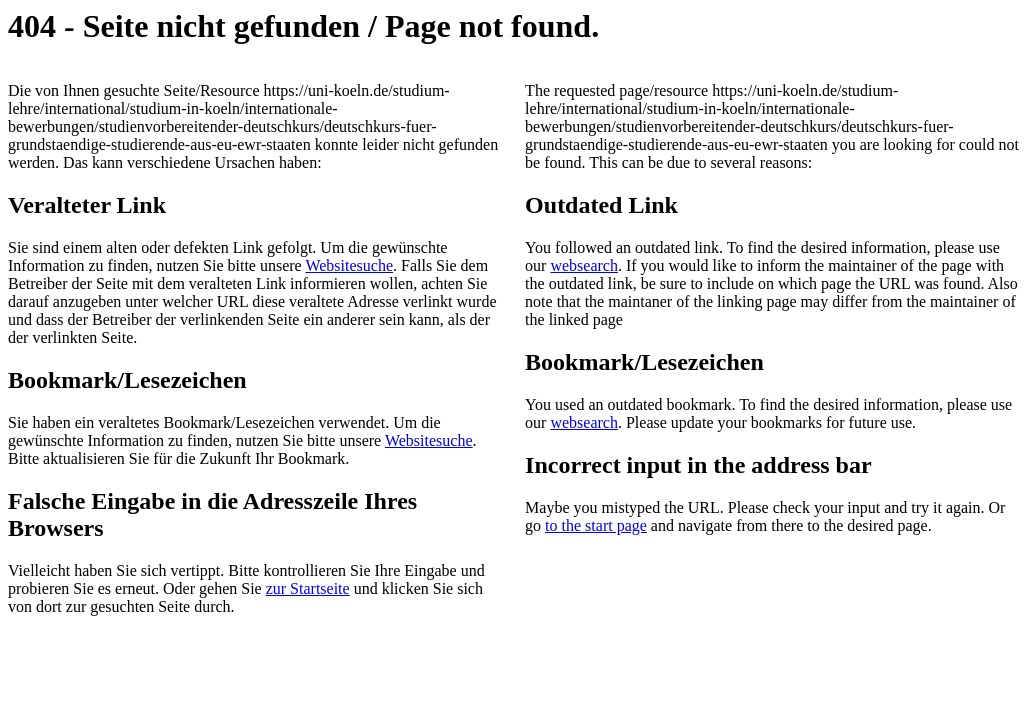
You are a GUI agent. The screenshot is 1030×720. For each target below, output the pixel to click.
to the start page (596, 525)
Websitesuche (349, 265)
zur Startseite (308, 588)
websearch (584, 265)
